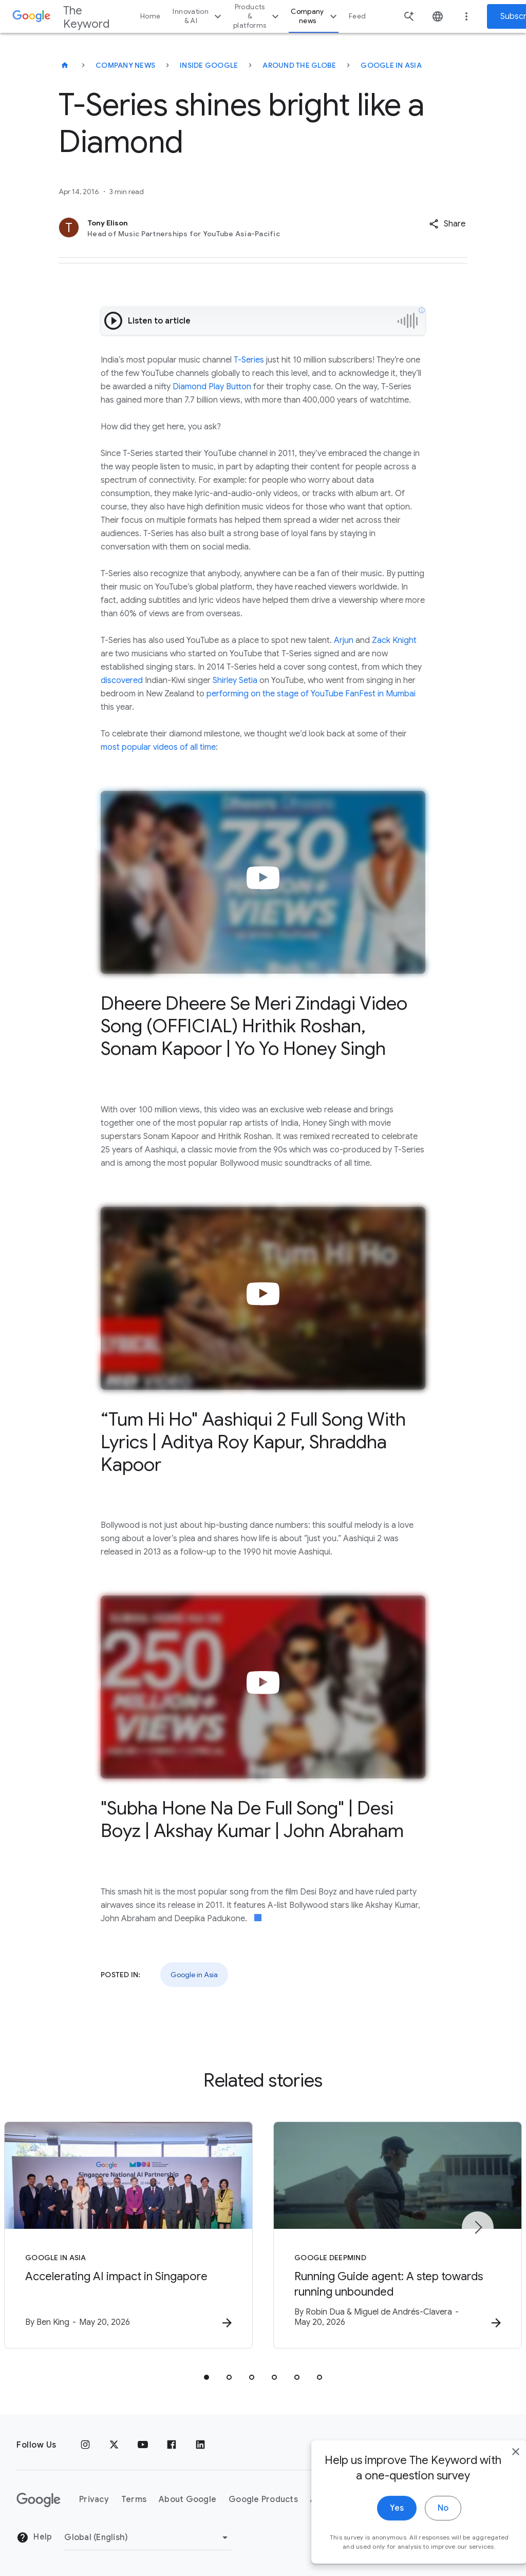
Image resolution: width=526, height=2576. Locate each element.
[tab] (206, 2377)
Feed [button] (357, 16)
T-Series (249, 360)
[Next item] (477, 2227)
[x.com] (114, 2445)
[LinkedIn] (200, 2445)
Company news (315, 16)
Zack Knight (394, 640)
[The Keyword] (64, 65)
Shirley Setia (235, 680)
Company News (125, 65)
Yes (375, 2552)
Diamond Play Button (212, 387)
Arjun (343, 640)
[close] (494, 2496)
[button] (447, 224)
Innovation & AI (198, 16)
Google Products (263, 2499)
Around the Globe (299, 65)
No (421, 2552)
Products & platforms (257, 16)
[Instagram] (85, 2445)
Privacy (94, 2499)
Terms (133, 2499)
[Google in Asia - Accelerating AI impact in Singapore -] (128, 2235)
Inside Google (209, 65)
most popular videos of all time (158, 747)
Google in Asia (391, 65)
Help (34, 2537)
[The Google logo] (38, 2500)
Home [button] (150, 16)
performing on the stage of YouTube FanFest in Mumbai (311, 694)
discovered (122, 680)
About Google (187, 2499)
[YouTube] (142, 2445)
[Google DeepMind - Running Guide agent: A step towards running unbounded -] (397, 2235)
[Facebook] (171, 2445)
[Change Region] (147, 2537)
